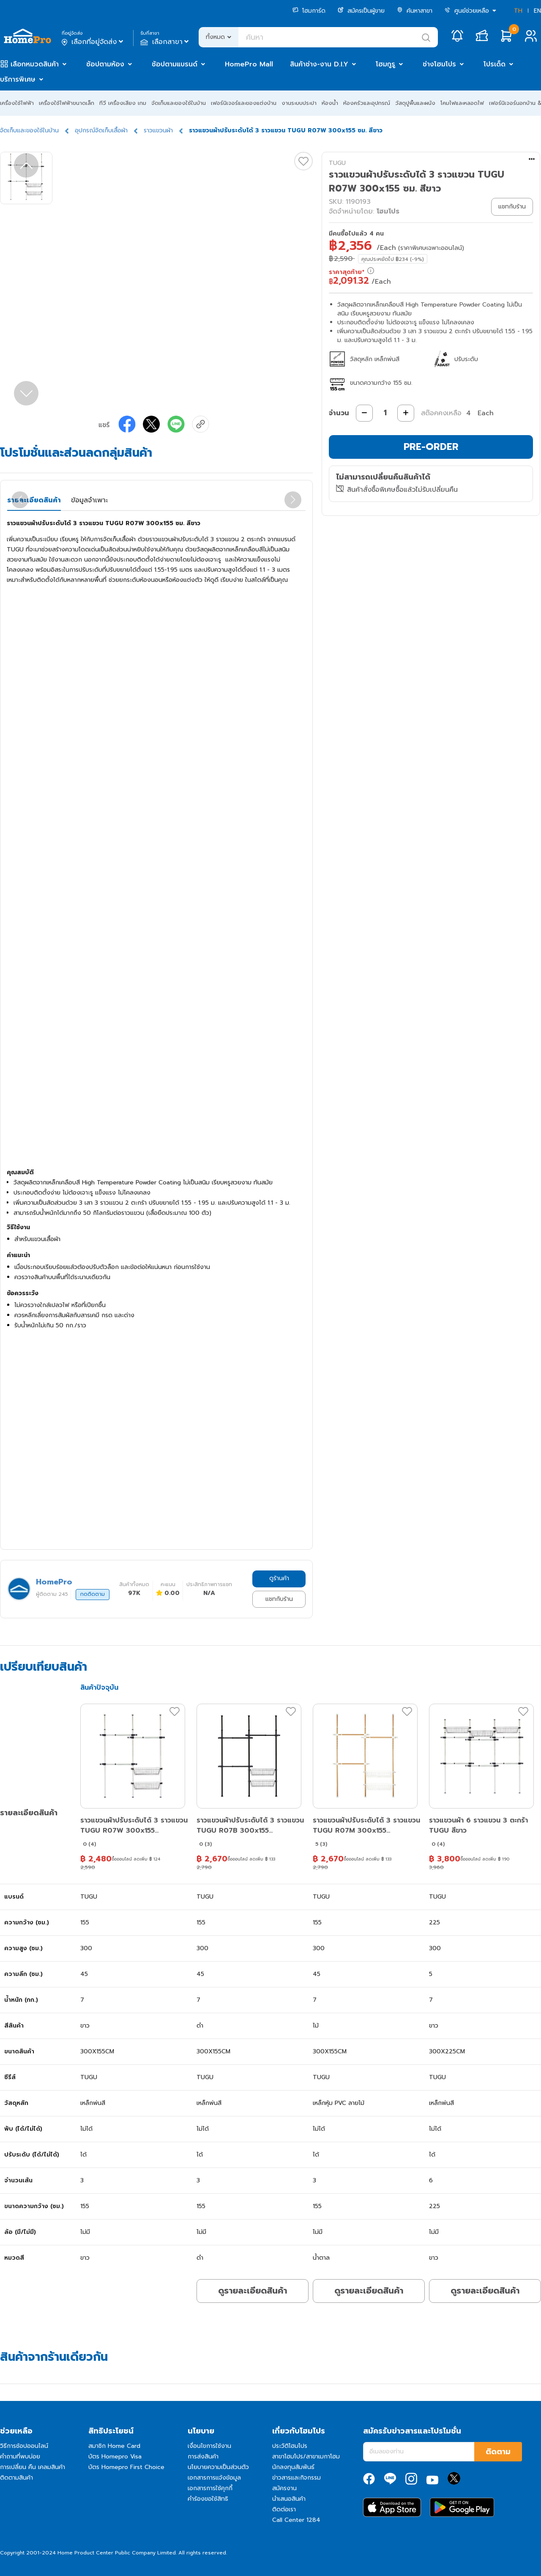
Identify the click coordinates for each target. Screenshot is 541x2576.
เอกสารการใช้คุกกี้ (210, 2488)
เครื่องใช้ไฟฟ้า (17, 103)
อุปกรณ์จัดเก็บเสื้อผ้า (101, 130)
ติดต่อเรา (284, 2509)
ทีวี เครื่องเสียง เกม (122, 103)
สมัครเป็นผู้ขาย (361, 10)
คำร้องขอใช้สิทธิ (208, 2498)
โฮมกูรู (385, 64)
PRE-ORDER (431, 447)
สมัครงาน (284, 2488)
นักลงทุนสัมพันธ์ (293, 2467)
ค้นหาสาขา (414, 10)
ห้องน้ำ (330, 103)
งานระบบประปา (299, 103)
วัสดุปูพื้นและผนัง (415, 103)
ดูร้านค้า (279, 1578)
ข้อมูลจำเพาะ (89, 500)
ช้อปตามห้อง (105, 64)
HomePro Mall (249, 64)
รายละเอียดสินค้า (34, 500)
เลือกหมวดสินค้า (35, 64)
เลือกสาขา (165, 42)
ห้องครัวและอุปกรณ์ (366, 103)
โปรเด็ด (494, 64)
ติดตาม (498, 2452)
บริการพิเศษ (18, 79)
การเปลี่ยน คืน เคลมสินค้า (32, 2467)
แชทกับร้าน (279, 1599)
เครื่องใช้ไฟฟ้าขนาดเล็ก (66, 103)
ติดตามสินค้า (16, 2477)
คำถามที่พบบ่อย (20, 2456)
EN (537, 10)
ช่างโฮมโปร (439, 64)
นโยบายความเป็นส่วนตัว (218, 2467)
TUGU (337, 163)
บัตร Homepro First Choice (126, 2467)
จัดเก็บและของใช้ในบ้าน (178, 103)
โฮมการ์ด (308, 10)
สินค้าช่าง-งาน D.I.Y (319, 64)
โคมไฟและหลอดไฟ (462, 103)
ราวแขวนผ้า (158, 130)
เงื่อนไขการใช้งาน (209, 2446)
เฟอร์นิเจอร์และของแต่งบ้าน (243, 103)
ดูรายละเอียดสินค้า (252, 2290)
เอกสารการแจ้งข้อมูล (214, 2477)
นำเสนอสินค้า (289, 2498)
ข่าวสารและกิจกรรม (296, 2477)
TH (518, 10)
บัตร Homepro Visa (115, 2456)
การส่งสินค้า (203, 2456)
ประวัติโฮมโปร (289, 2446)
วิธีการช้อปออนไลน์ (24, 2446)
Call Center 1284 (296, 2520)
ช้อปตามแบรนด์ (174, 64)
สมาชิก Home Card (114, 2446)
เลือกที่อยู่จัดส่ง (93, 42)
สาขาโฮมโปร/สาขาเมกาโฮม (306, 2456)
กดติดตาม (92, 1594)
